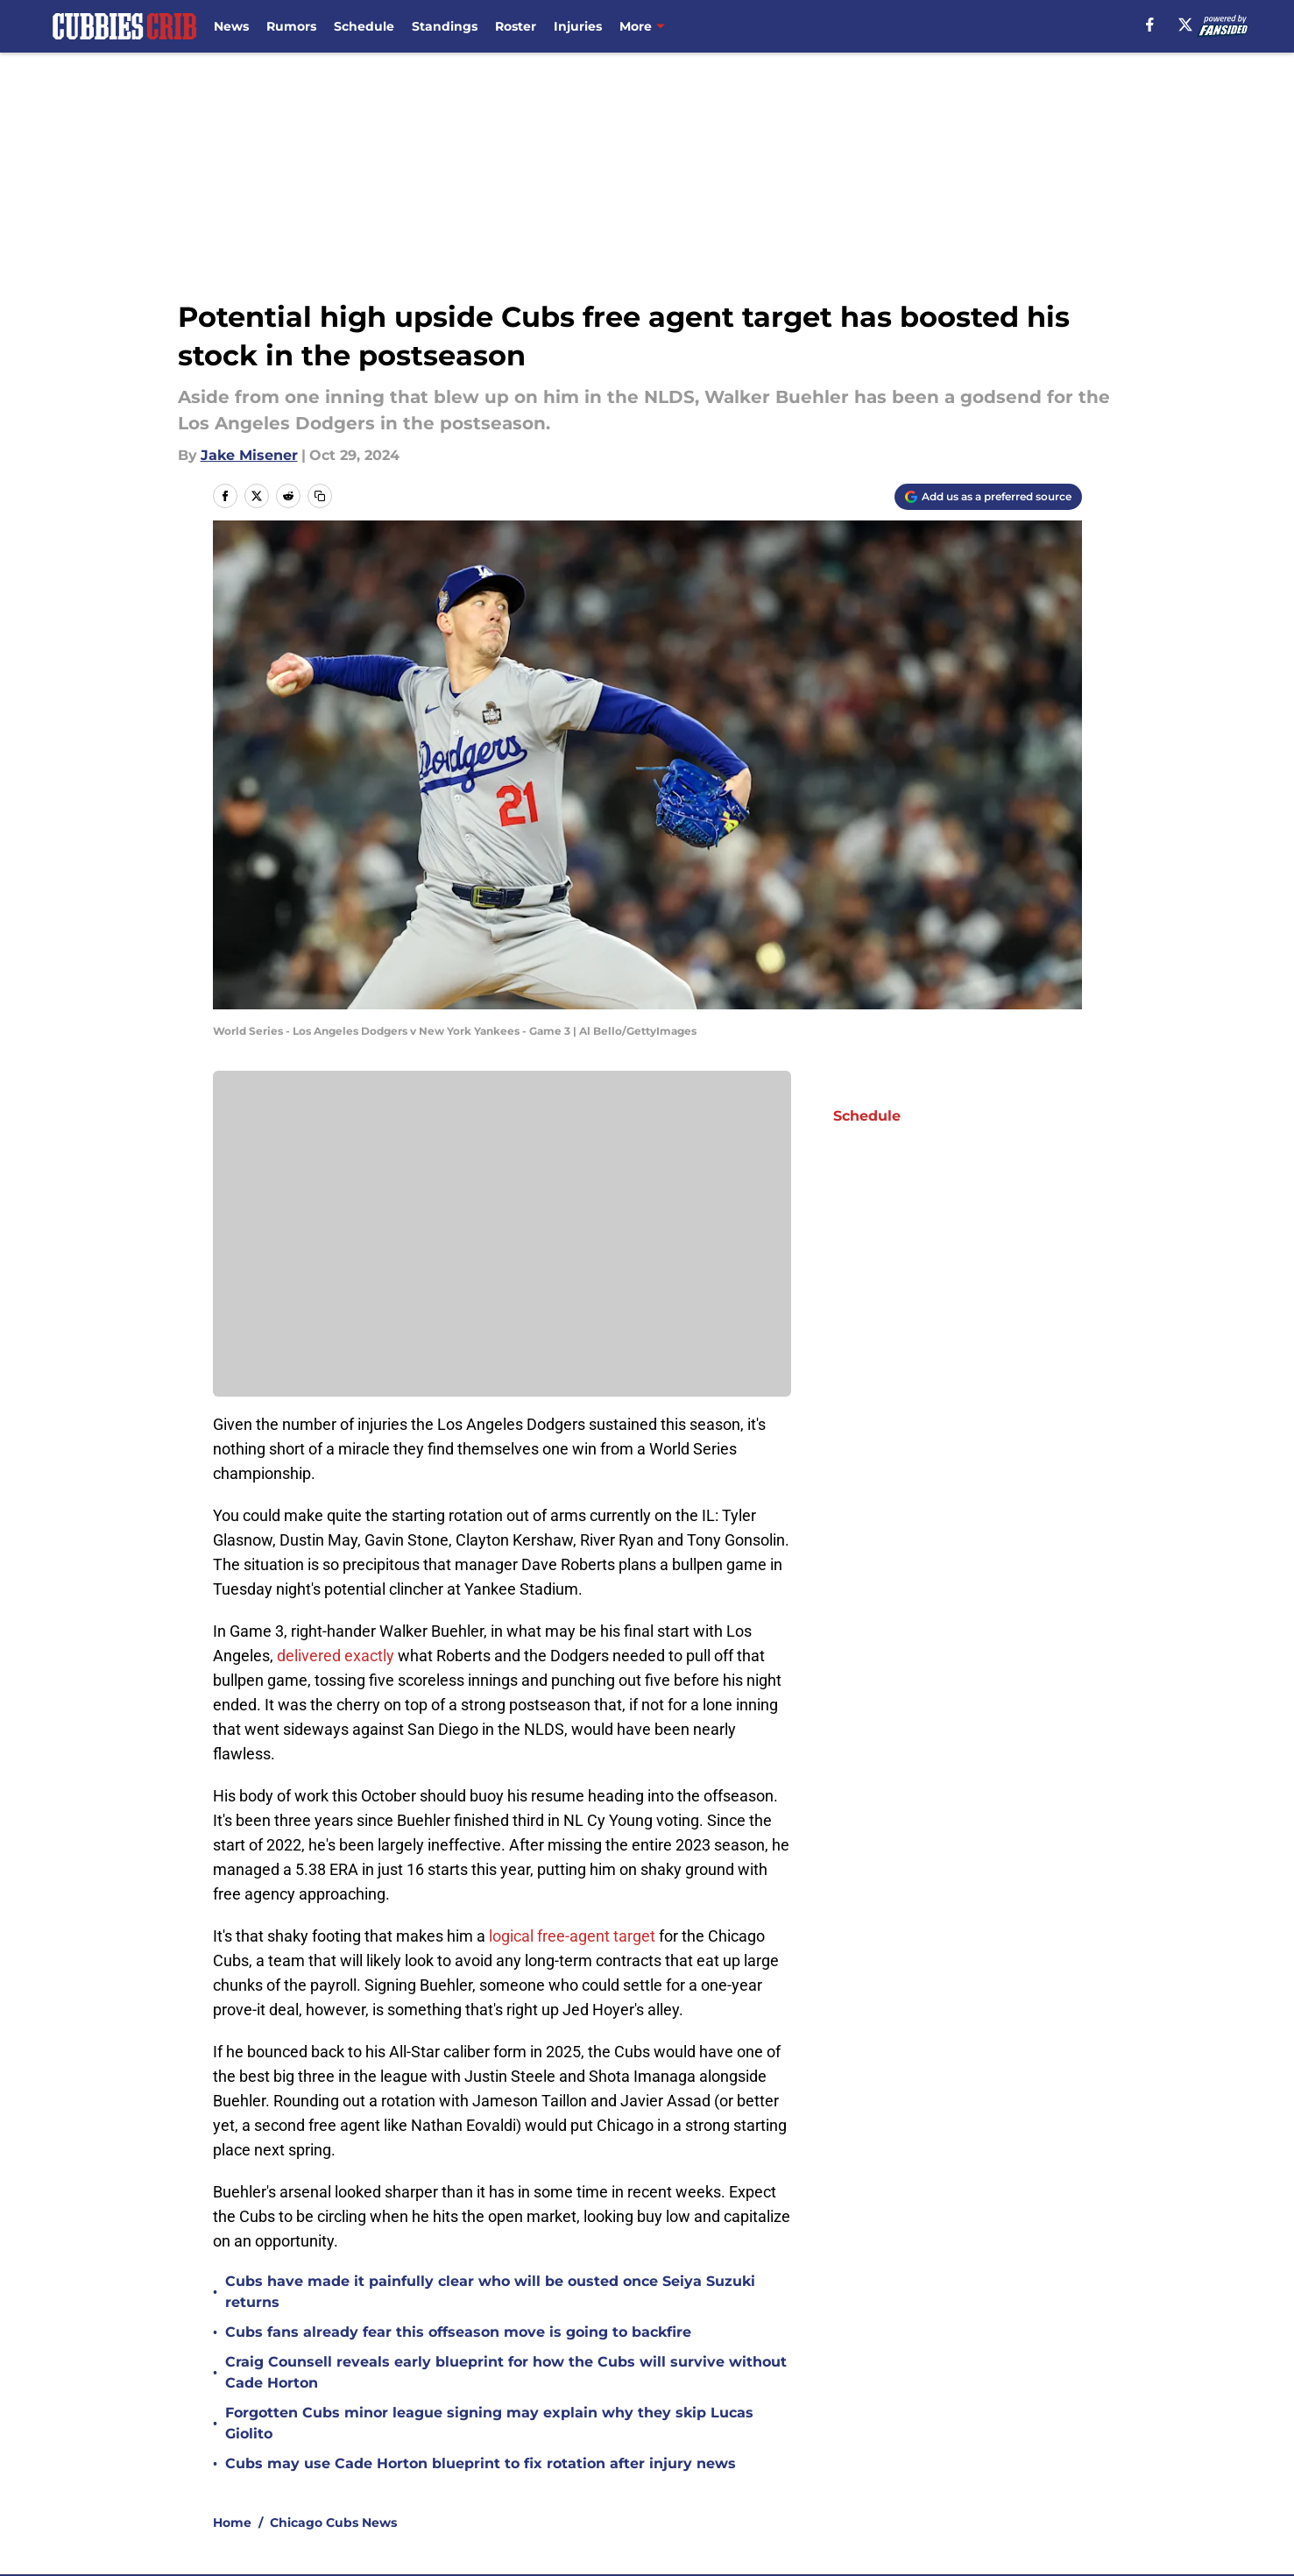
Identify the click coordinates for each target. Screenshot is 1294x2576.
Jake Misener (249, 455)
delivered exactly (335, 1655)
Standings (444, 26)
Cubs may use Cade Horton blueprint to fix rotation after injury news (480, 2463)
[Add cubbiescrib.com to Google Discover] (988, 497)
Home (232, 2522)
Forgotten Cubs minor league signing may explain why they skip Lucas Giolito (489, 2423)
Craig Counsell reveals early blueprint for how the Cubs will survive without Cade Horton (506, 2372)
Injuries (578, 26)
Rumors (291, 26)
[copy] (320, 496)
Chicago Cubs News (333, 2522)
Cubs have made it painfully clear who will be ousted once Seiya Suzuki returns (490, 2292)
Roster (515, 26)
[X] (1185, 25)
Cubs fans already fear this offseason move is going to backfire (458, 2332)
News (231, 26)
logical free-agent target (572, 1936)
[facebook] (1150, 25)
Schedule (364, 26)
